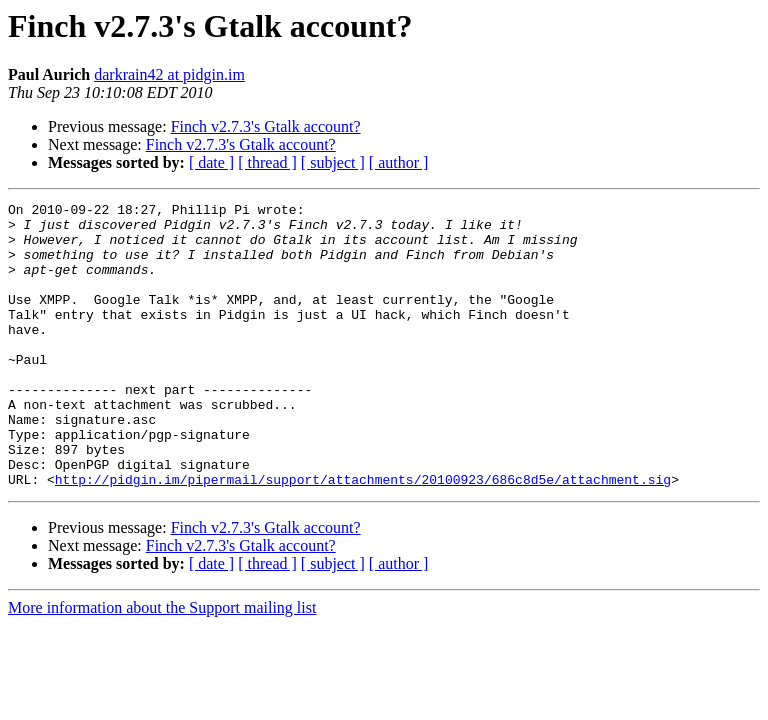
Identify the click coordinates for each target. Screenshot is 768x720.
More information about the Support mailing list (162, 664)
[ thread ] (267, 162)
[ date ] (211, 162)
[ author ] (399, 162)
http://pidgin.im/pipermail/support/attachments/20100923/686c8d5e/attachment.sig (363, 536)
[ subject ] (333, 162)
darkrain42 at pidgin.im (169, 74)
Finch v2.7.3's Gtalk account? (266, 126)
